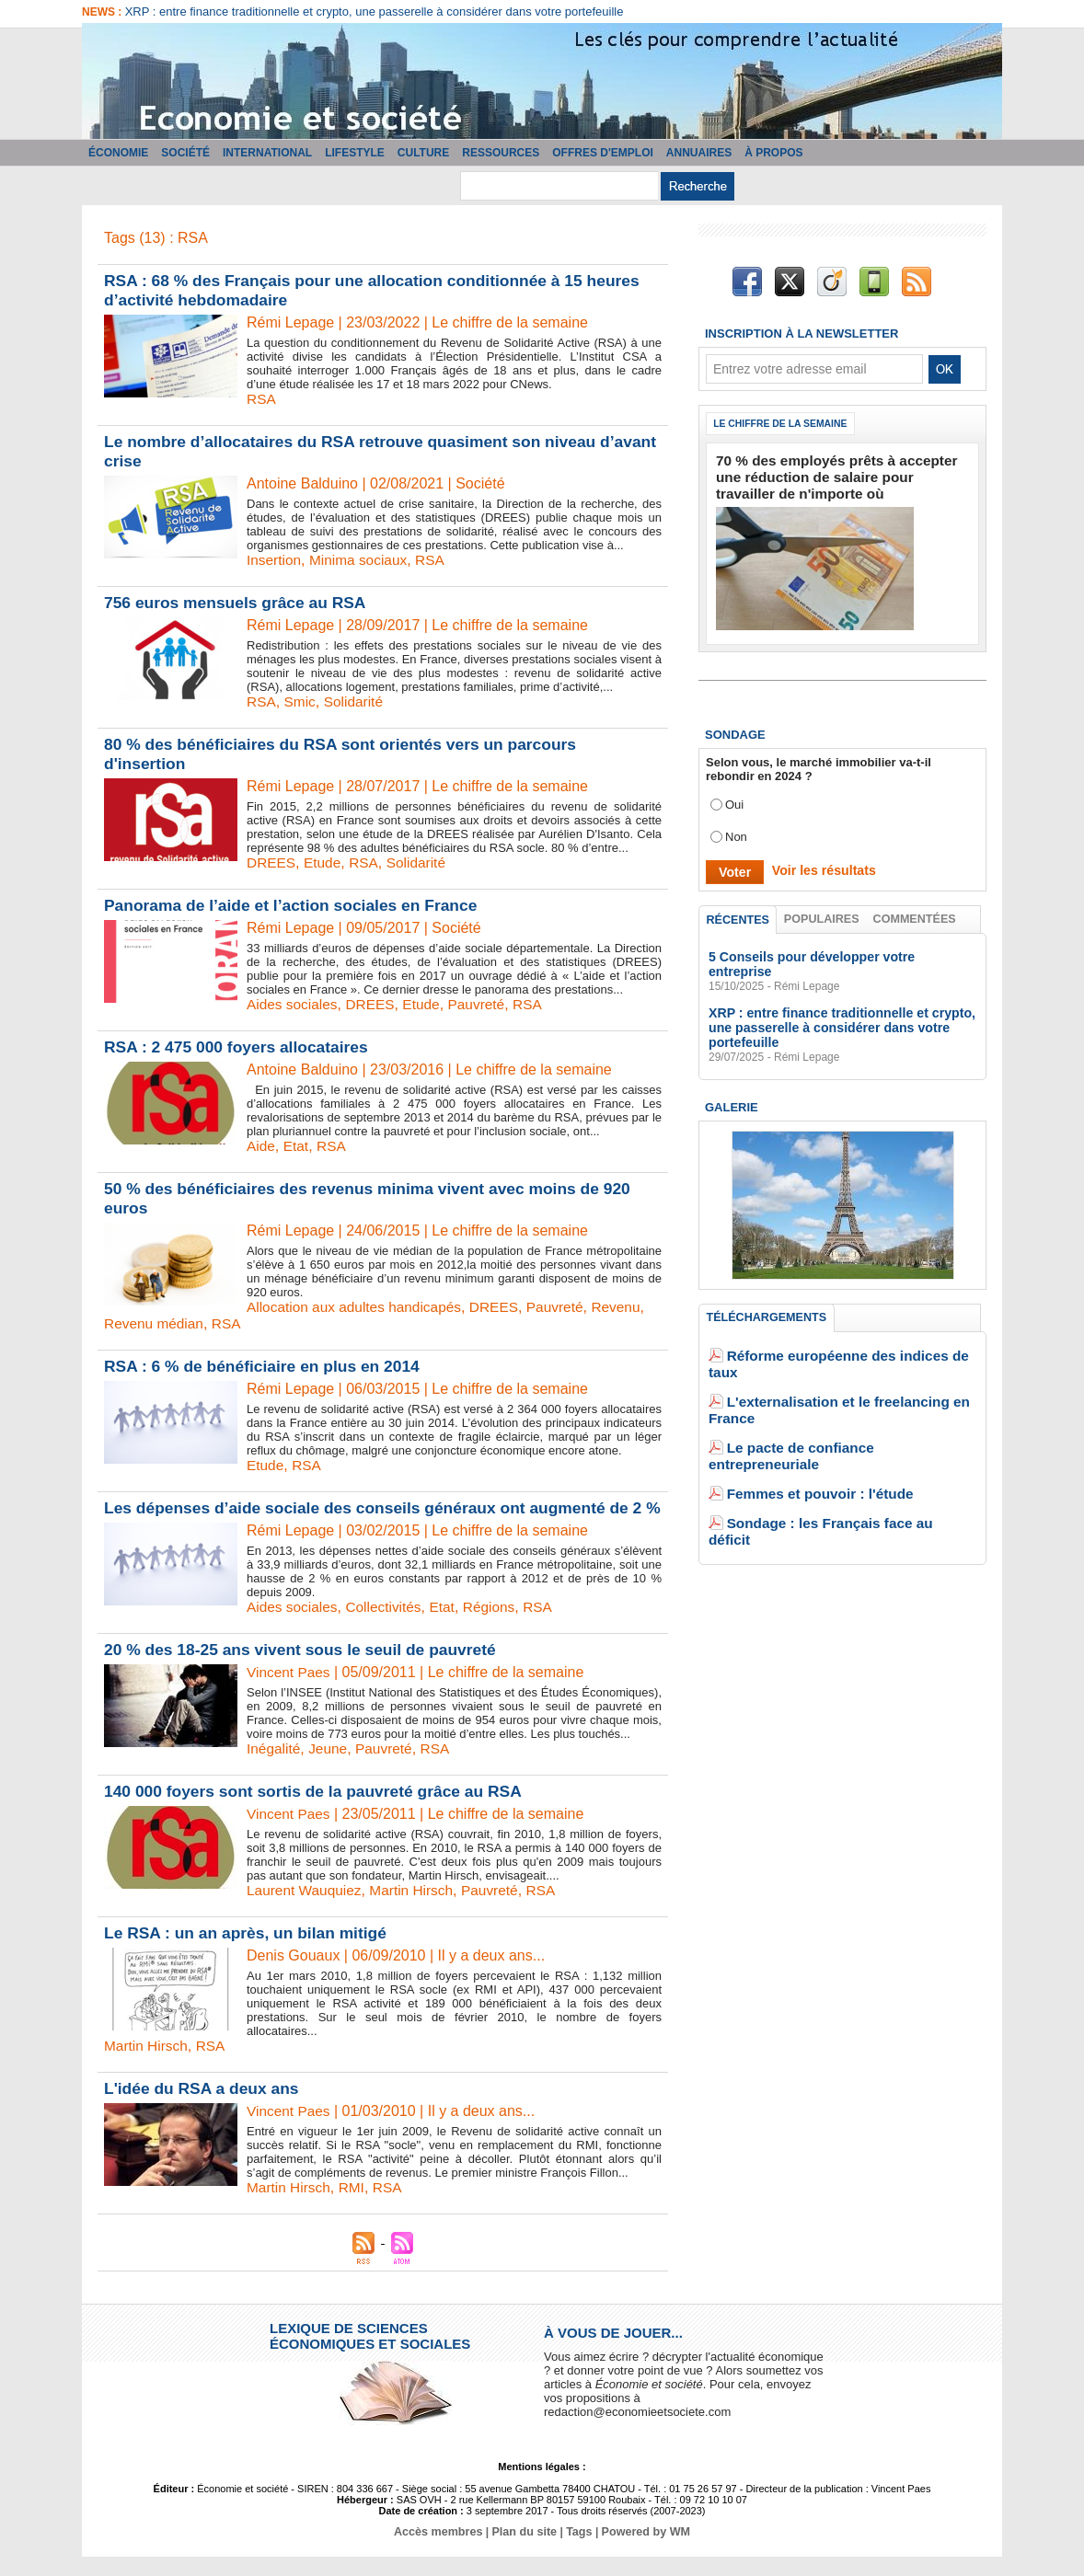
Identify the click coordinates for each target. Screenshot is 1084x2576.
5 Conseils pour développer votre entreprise (834, 952)
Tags (577, 2551)
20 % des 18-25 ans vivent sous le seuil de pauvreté (306, 1669)
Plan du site (525, 2551)
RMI (354, 2206)
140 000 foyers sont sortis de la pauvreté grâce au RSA (320, 1810)
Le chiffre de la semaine (786, 424)
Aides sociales (293, 1004)
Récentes (738, 912)
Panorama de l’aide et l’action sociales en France (297, 905)
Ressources (500, 152)
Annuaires (699, 152)
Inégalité (275, 1768)
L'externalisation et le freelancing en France (851, 1363)
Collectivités (388, 1626)
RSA (262, 399)
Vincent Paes (290, 1691)
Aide (261, 1146)
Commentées (915, 911)
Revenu (629, 1307)
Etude (325, 862)
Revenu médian (155, 1323)
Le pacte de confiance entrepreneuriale (838, 1390)
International (267, 152)
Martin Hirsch (417, 1909)
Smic (301, 701)
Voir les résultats (817, 863)
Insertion (275, 560)
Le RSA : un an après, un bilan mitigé (250, 1952)
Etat (297, 1146)
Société (185, 152)
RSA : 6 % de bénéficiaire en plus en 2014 (267, 1366)
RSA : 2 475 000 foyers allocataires (240, 1047)
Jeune (330, 1768)
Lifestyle (355, 152)
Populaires (823, 911)
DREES (272, 862)
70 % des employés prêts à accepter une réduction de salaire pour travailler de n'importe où (830, 474)
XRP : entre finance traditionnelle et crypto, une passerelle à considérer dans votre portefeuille (374, 11)
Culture (423, 152)
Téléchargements (766, 1296)
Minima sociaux (361, 560)
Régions (497, 1626)
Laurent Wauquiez (306, 1909)
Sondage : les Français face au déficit (833, 1446)
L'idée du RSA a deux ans (205, 2108)
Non (736, 829)
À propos (773, 152)
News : (103, 12)
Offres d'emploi (602, 152)
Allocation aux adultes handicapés (358, 1307)
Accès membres (442, 2551)
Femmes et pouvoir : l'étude (806, 1418)
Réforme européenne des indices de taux (844, 1335)
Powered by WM (641, 2551)
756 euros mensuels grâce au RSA (239, 602)
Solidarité (356, 701)
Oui (734, 797)
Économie (118, 152)
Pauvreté (484, 1004)
